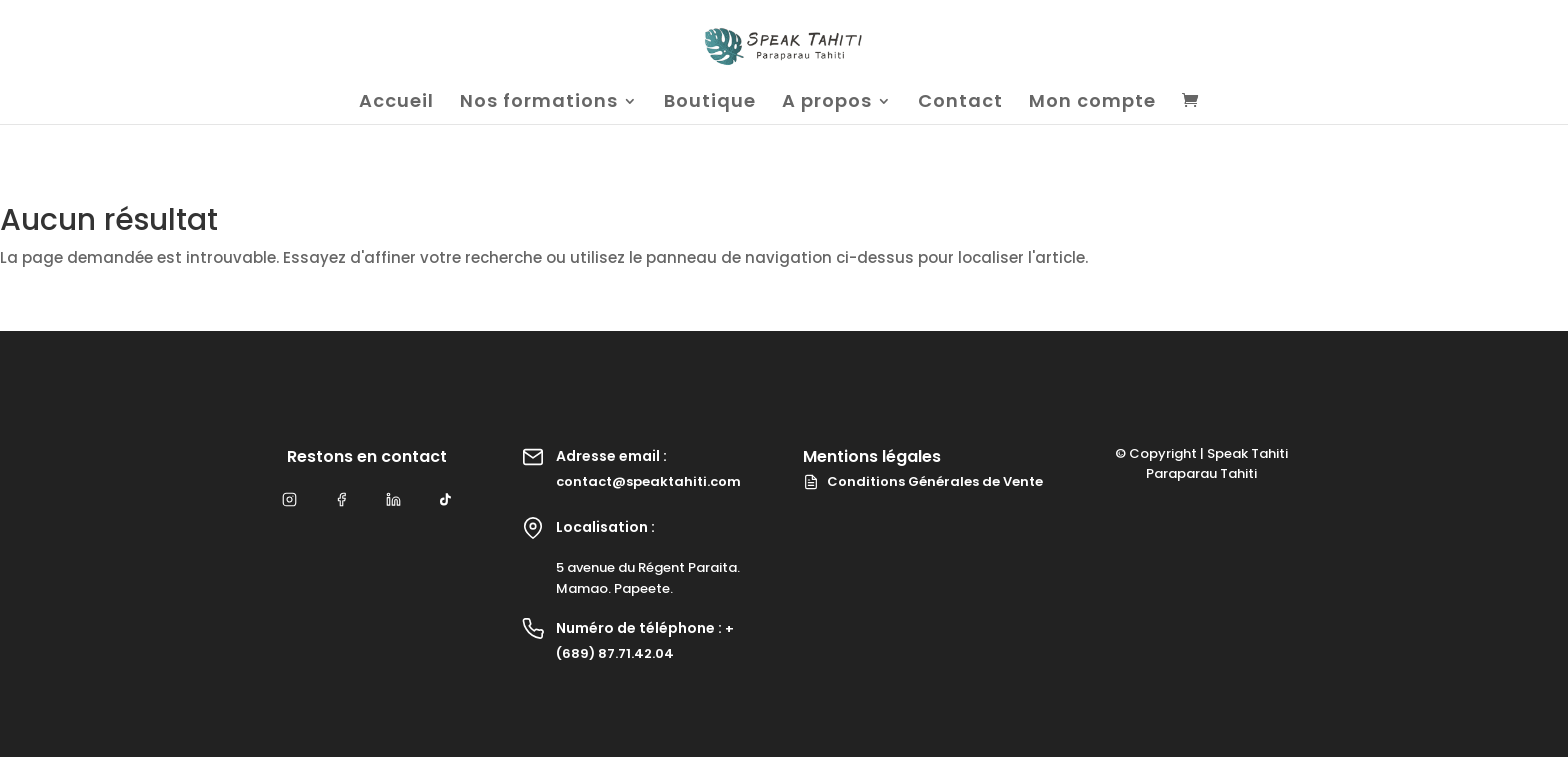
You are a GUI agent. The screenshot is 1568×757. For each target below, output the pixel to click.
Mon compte (1092, 103)
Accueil (396, 103)
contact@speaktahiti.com (648, 481)
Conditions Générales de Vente (923, 481)
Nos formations (539, 103)
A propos (827, 103)
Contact (960, 103)
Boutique (710, 103)
